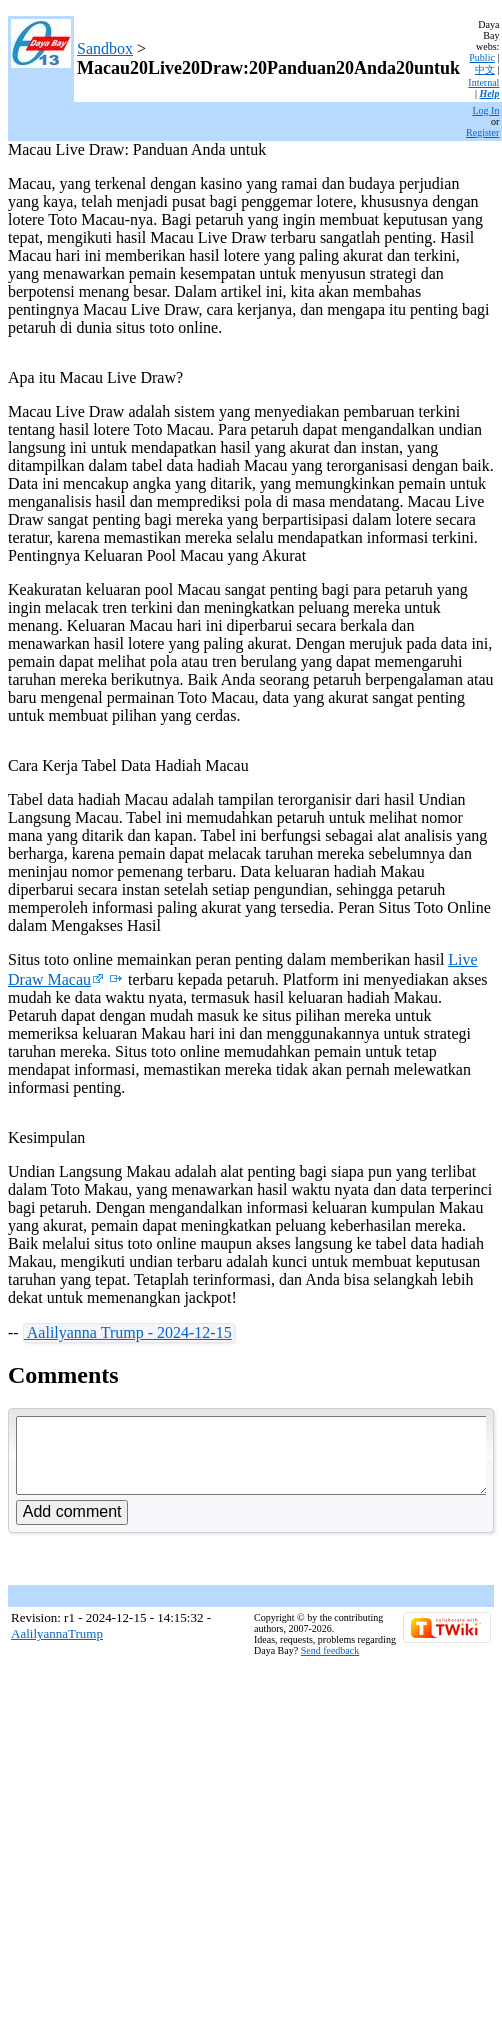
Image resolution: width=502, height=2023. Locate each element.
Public (482, 57)
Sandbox (105, 48)
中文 (485, 69)
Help (489, 93)
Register (482, 132)
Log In (485, 110)
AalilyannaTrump (57, 1648)
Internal (483, 82)
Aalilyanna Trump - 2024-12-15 (128, 1332)
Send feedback (330, 1665)
